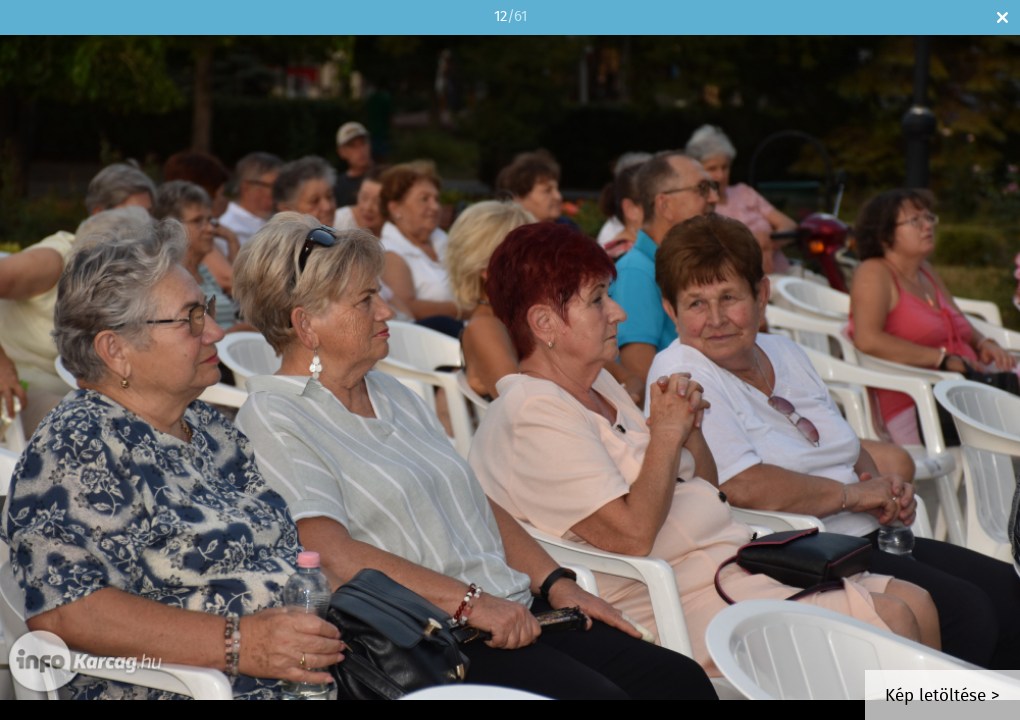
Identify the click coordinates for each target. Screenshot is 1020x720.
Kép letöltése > (942, 696)
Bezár (1002, 17)
